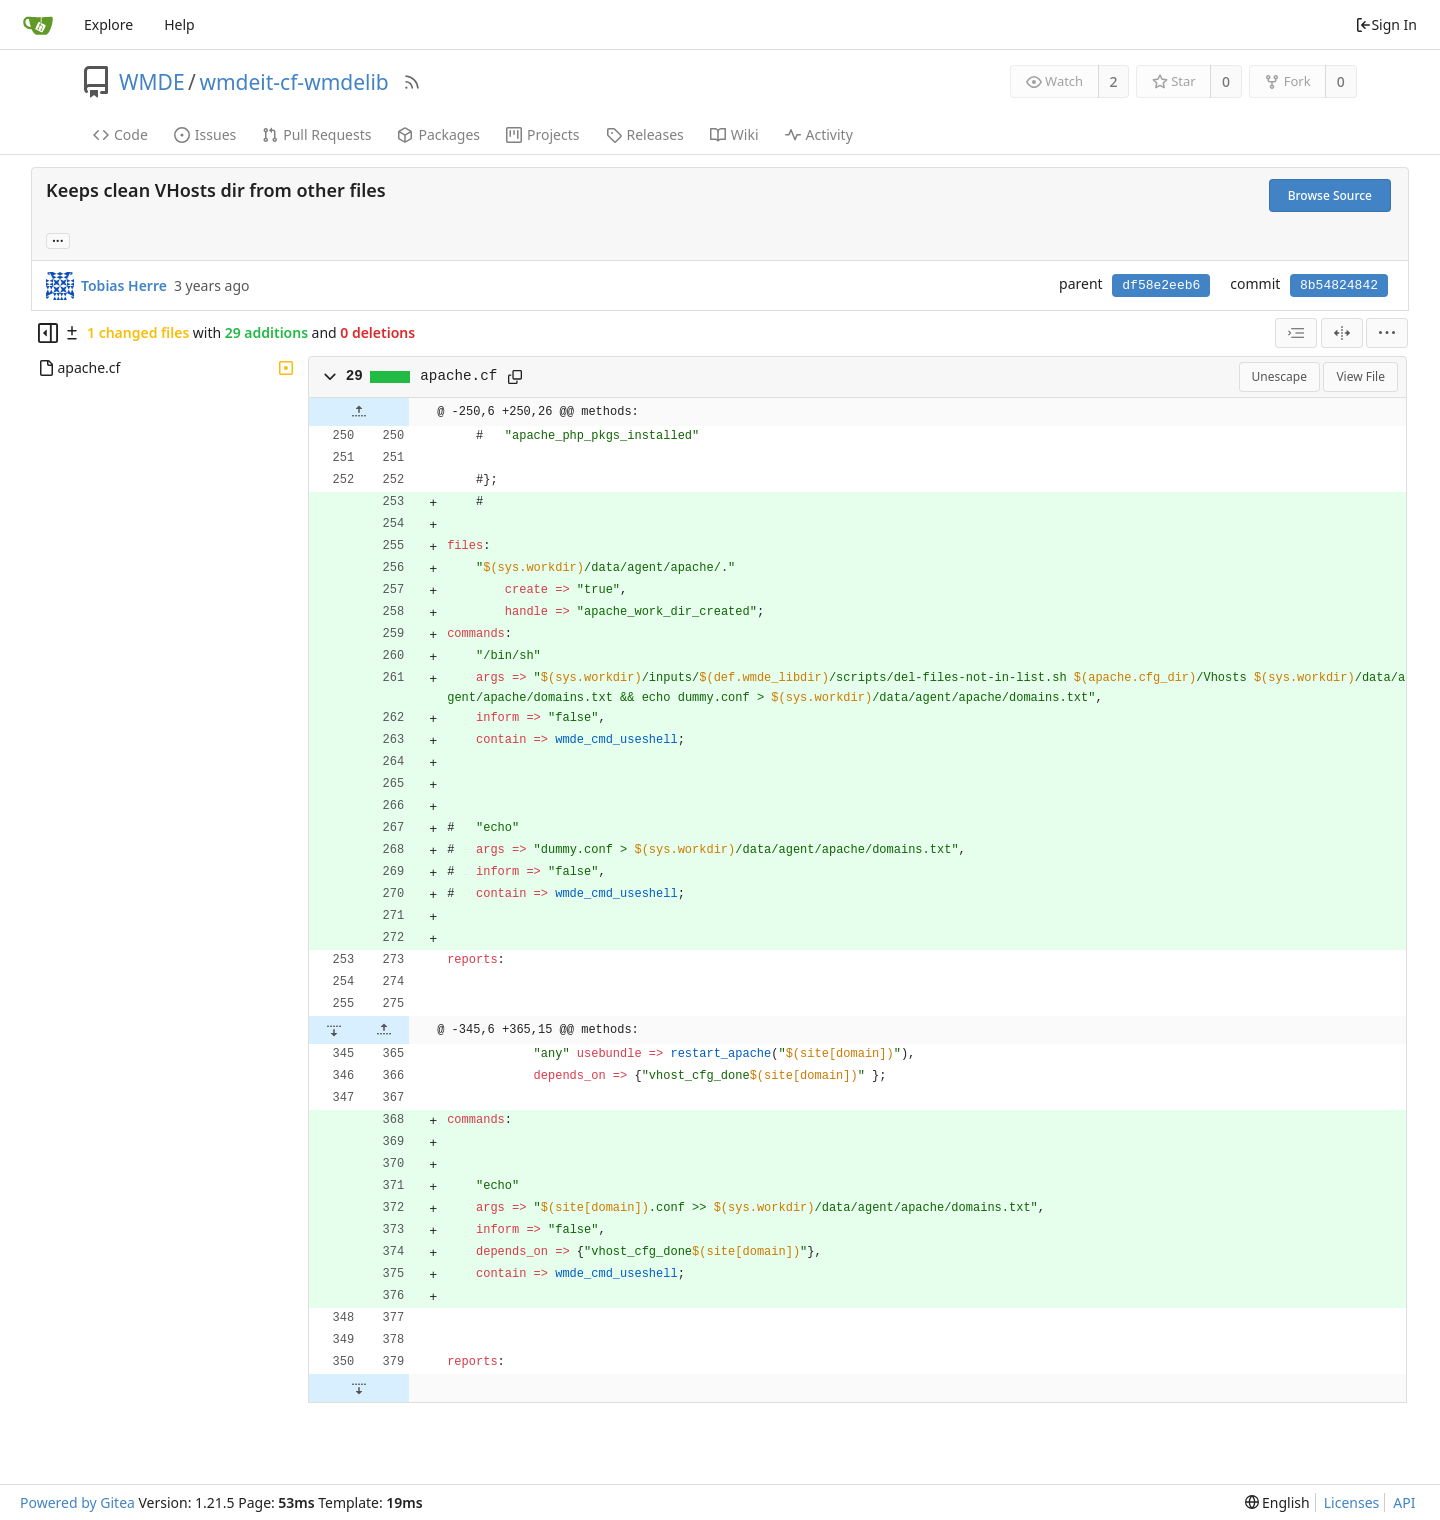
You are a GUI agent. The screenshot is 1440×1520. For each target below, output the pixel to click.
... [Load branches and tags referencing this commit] (58, 239)
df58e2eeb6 (1161, 285)
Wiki (734, 134)
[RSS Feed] (412, 82)
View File (1360, 376)
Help (179, 24)
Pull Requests (316, 134)
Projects (542, 134)
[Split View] (1342, 333)
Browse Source (1330, 195)
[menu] (1387, 333)
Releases (645, 134)
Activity (819, 134)
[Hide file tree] (48, 333)
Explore (108, 24)
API (1404, 1502)
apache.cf (458, 376)
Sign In (1386, 24)
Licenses (1352, 1502)
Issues (205, 134)
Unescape (1279, 376)
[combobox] (1296, 333)
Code (120, 134)
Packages (438, 134)
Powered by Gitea (77, 1502)
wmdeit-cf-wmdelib (293, 82)
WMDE (152, 82)
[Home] (38, 25)
